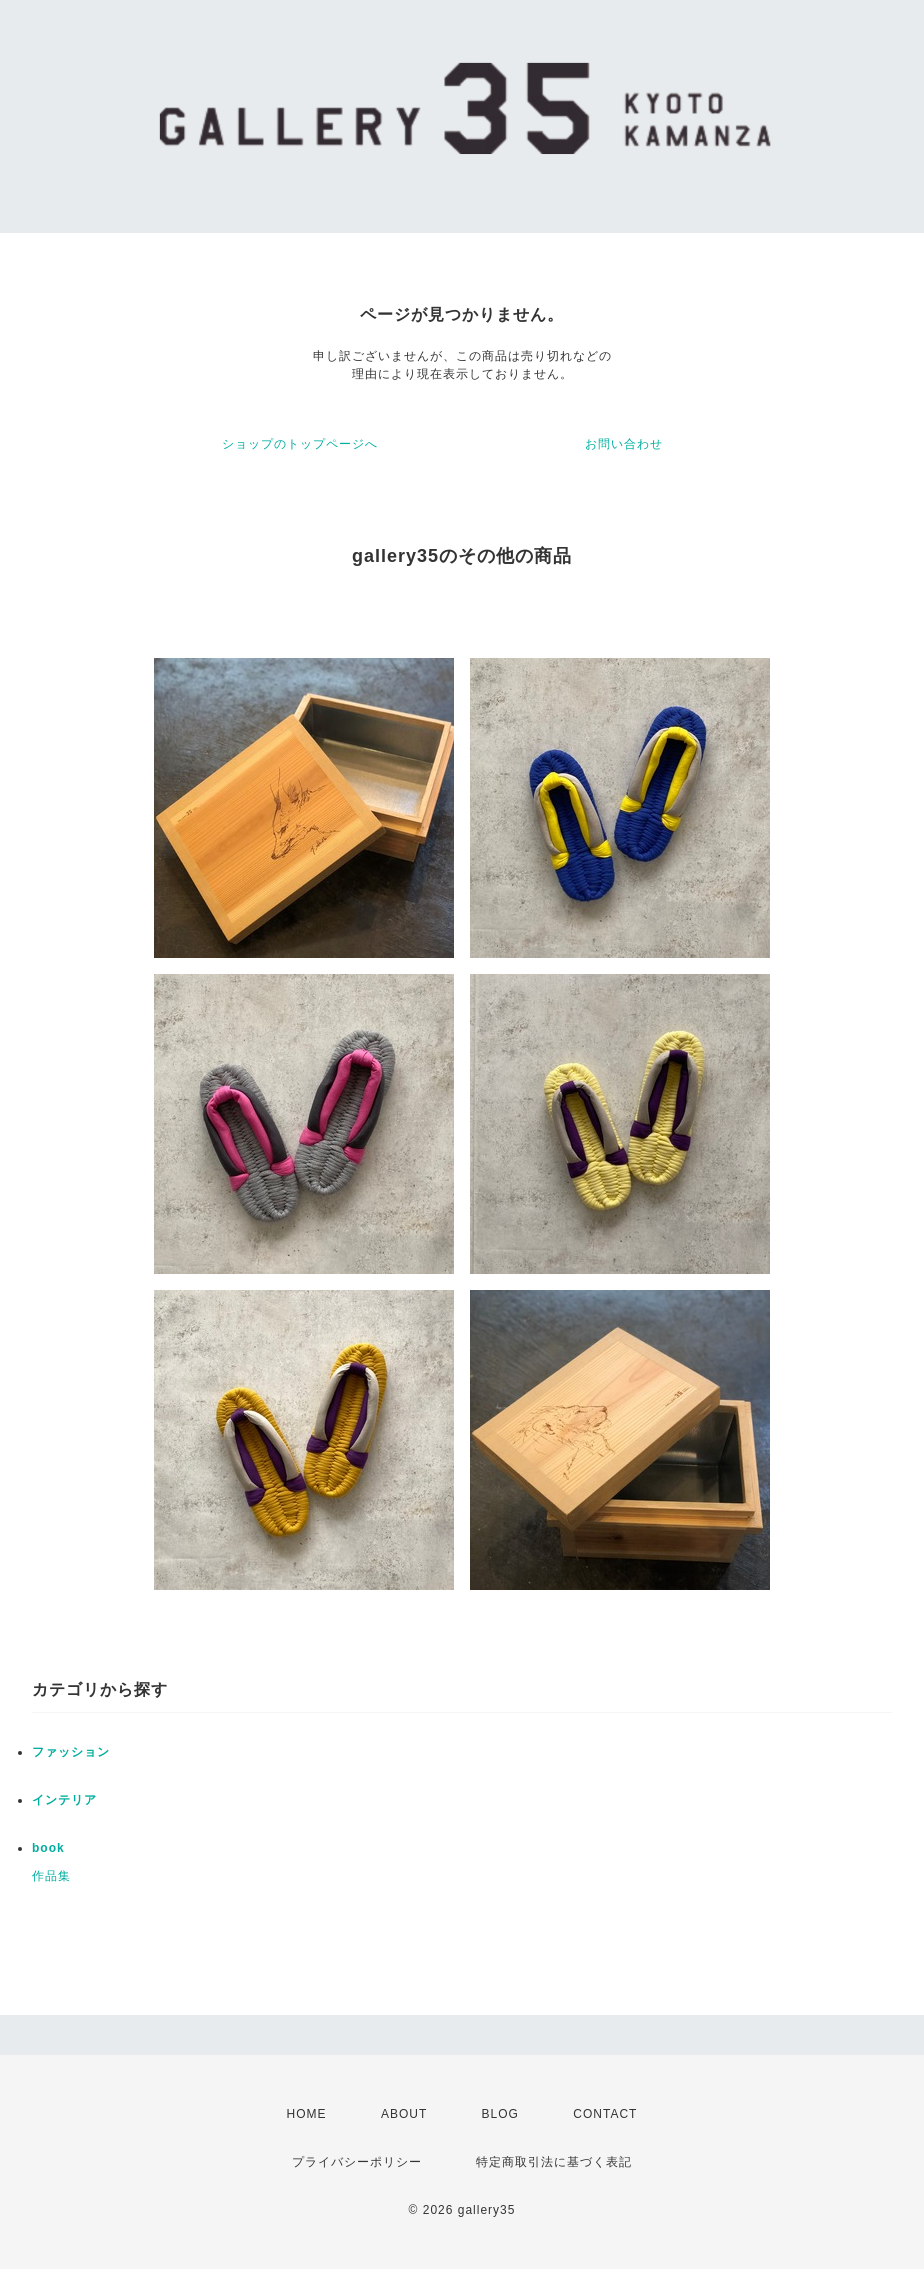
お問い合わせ (624, 444)
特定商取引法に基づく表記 (554, 2162)
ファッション (71, 1752)
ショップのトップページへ (300, 444)
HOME (307, 2114)
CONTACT (605, 2114)
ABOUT (404, 2114)
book (48, 1848)
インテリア (64, 1800)
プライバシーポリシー (357, 2162)
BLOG (500, 2114)
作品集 (51, 1876)
